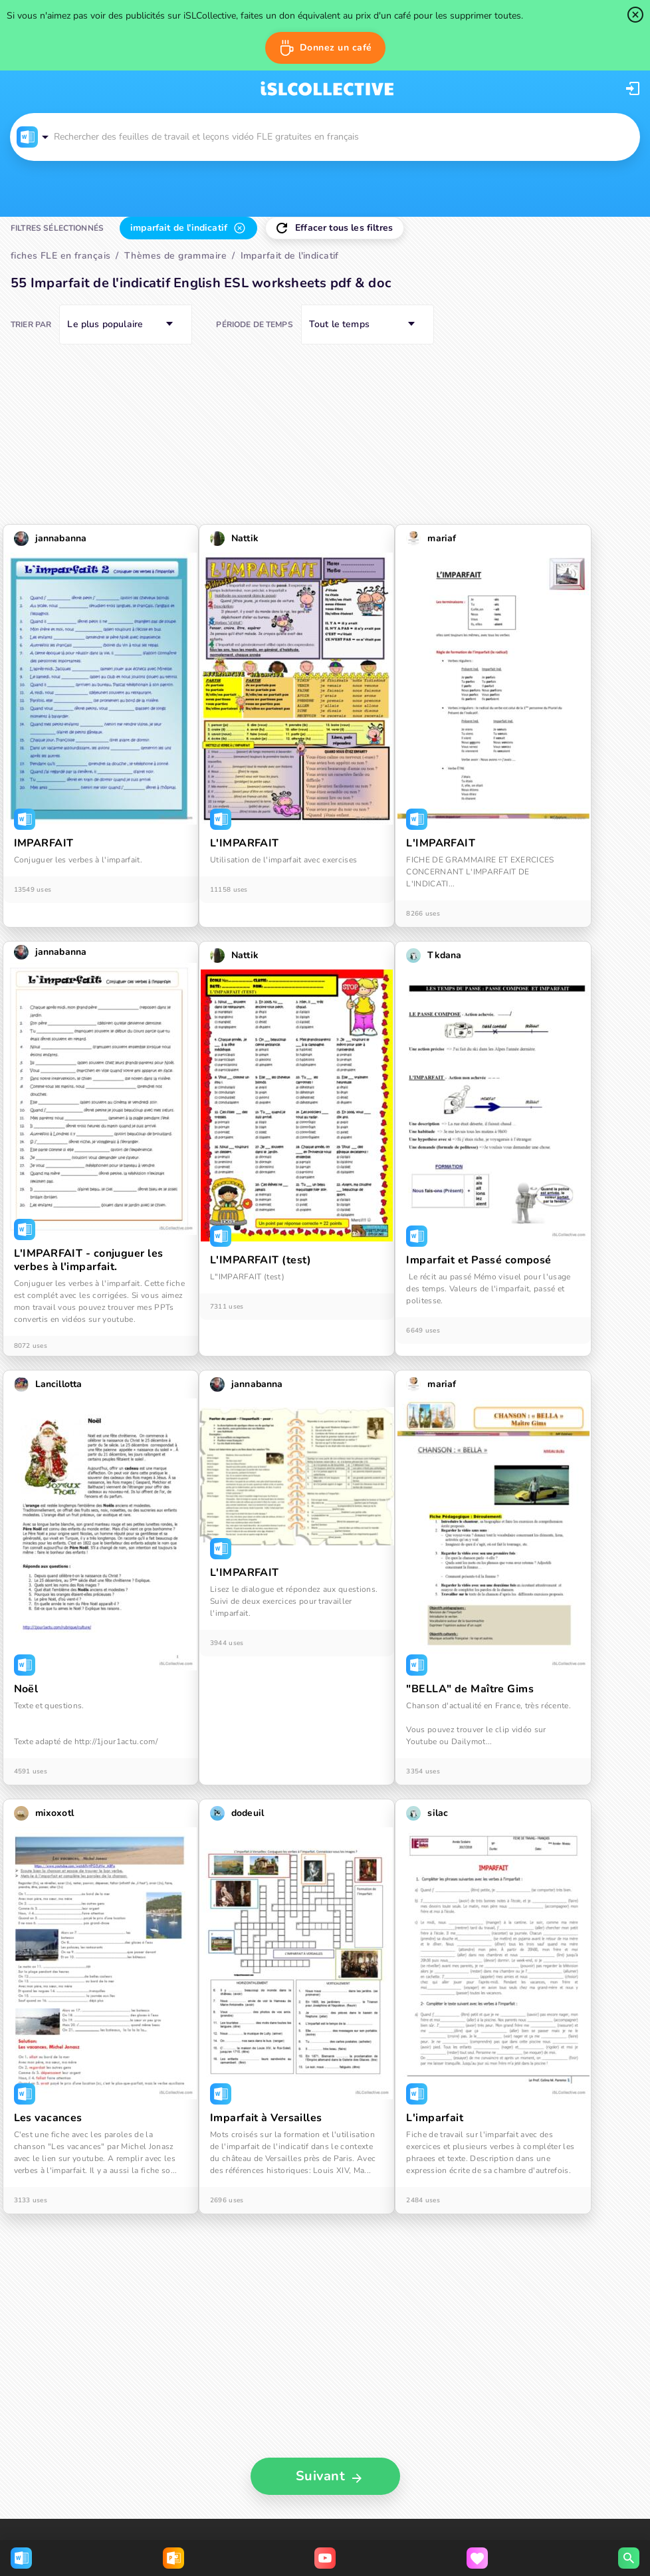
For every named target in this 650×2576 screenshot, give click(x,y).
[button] (325, 48)
